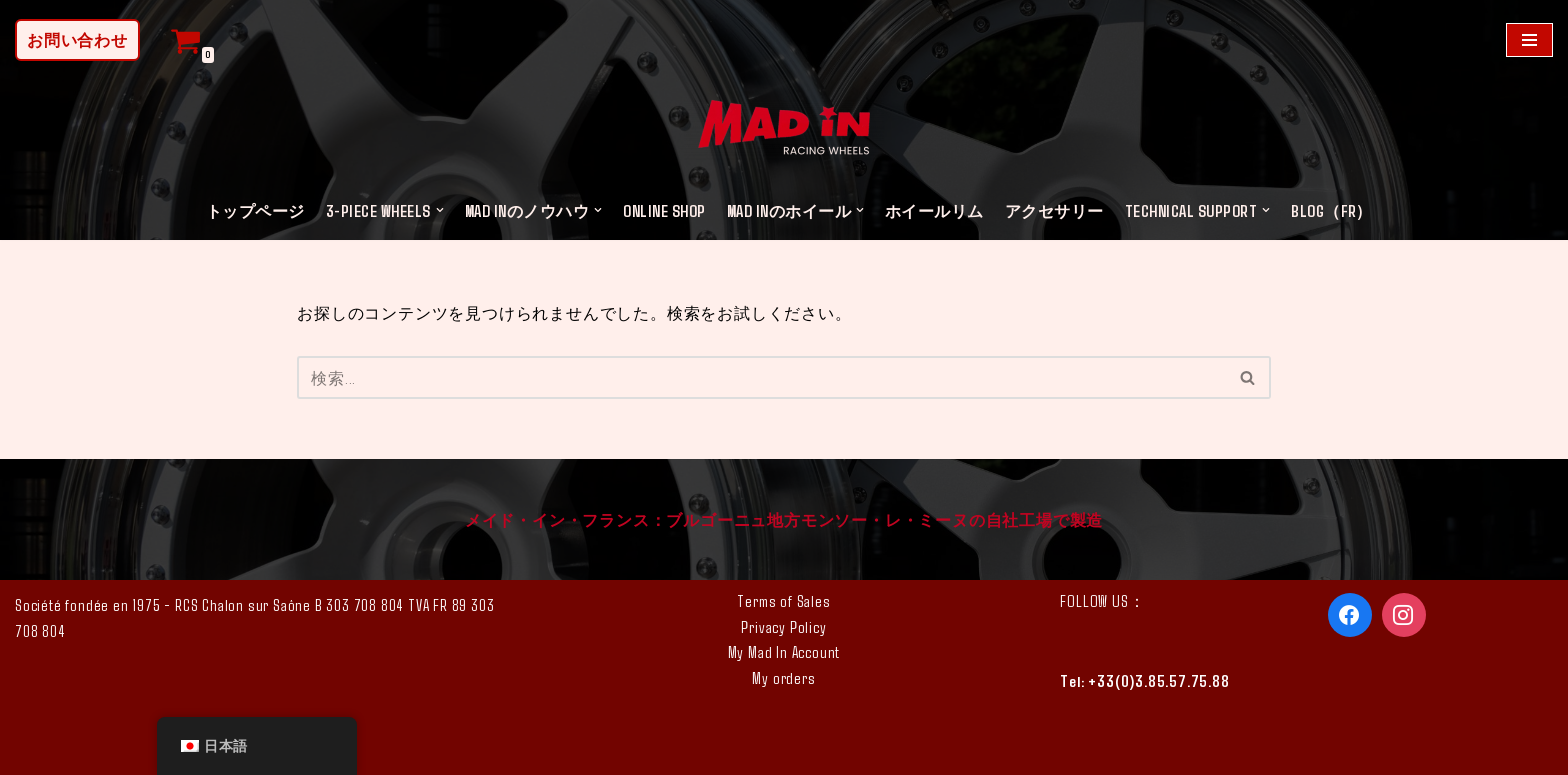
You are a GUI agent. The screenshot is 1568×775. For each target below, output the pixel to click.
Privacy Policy (783, 626)
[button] (440, 210)
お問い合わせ (77, 39)
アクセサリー (1054, 210)
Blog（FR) (1327, 210)
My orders (783, 677)
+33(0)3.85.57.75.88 (1158, 680)
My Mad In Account (784, 651)
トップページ (255, 210)
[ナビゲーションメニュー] (1529, 40)
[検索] (761, 377)
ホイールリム (934, 210)
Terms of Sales (783, 600)
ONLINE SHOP (664, 210)
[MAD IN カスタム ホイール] (784, 130)
